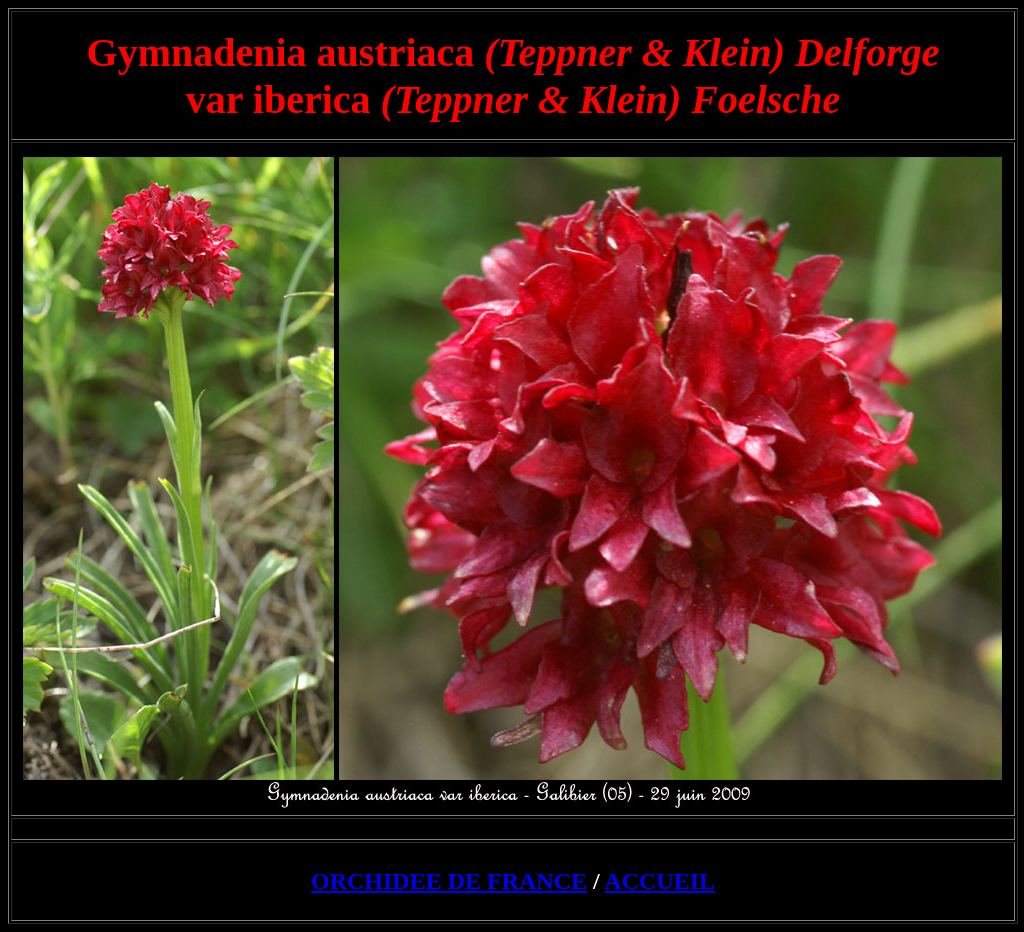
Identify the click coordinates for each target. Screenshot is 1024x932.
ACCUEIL (659, 881)
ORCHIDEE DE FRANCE (449, 881)
